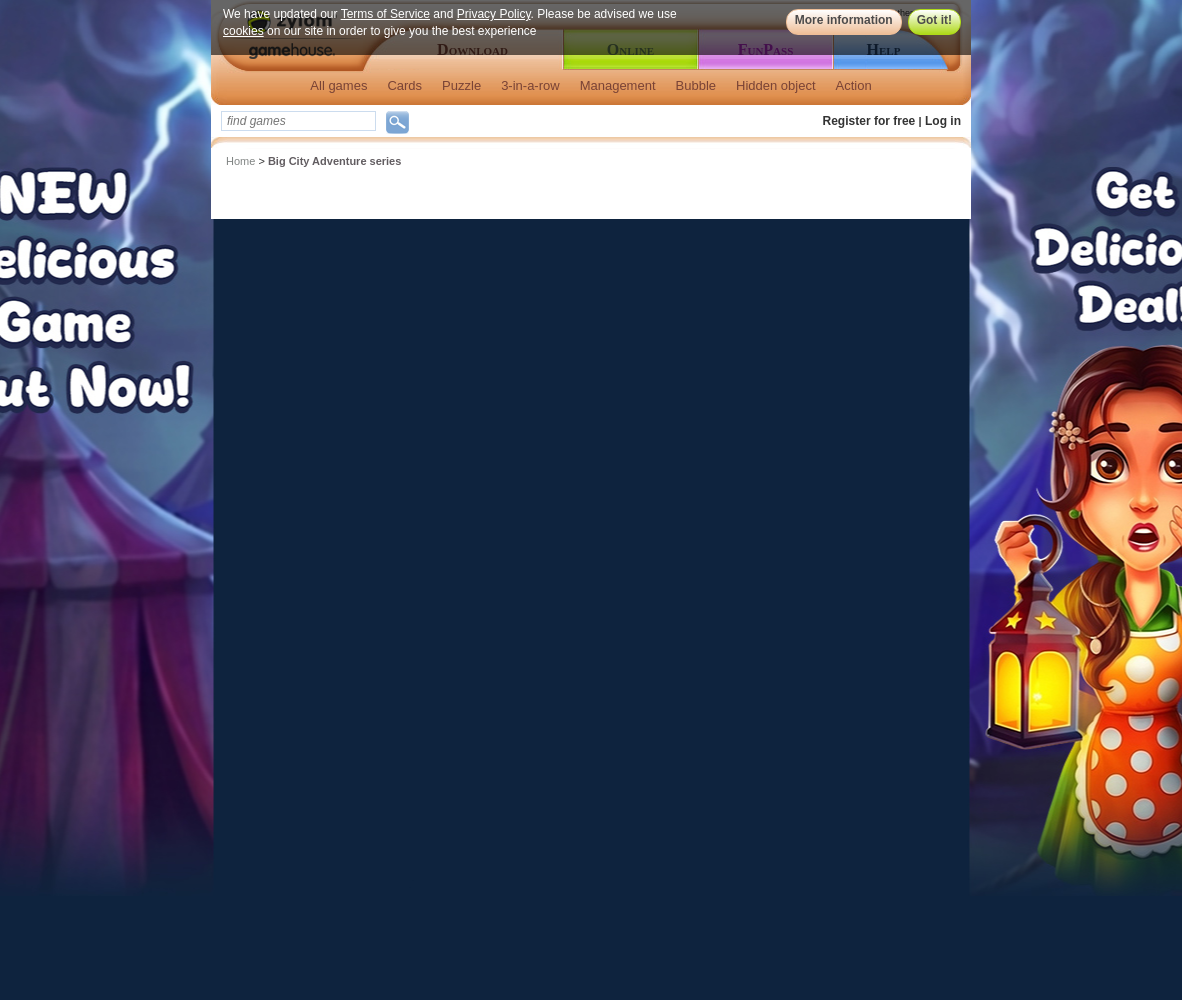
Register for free (869, 121)
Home (240, 161)
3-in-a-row (530, 85)
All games (338, 85)
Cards (404, 85)
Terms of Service (385, 14)
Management (618, 85)
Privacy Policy (494, 14)
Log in (943, 121)
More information (844, 20)
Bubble (696, 85)
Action (854, 85)
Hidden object (776, 85)
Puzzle (461, 85)
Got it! (934, 20)
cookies (243, 31)
